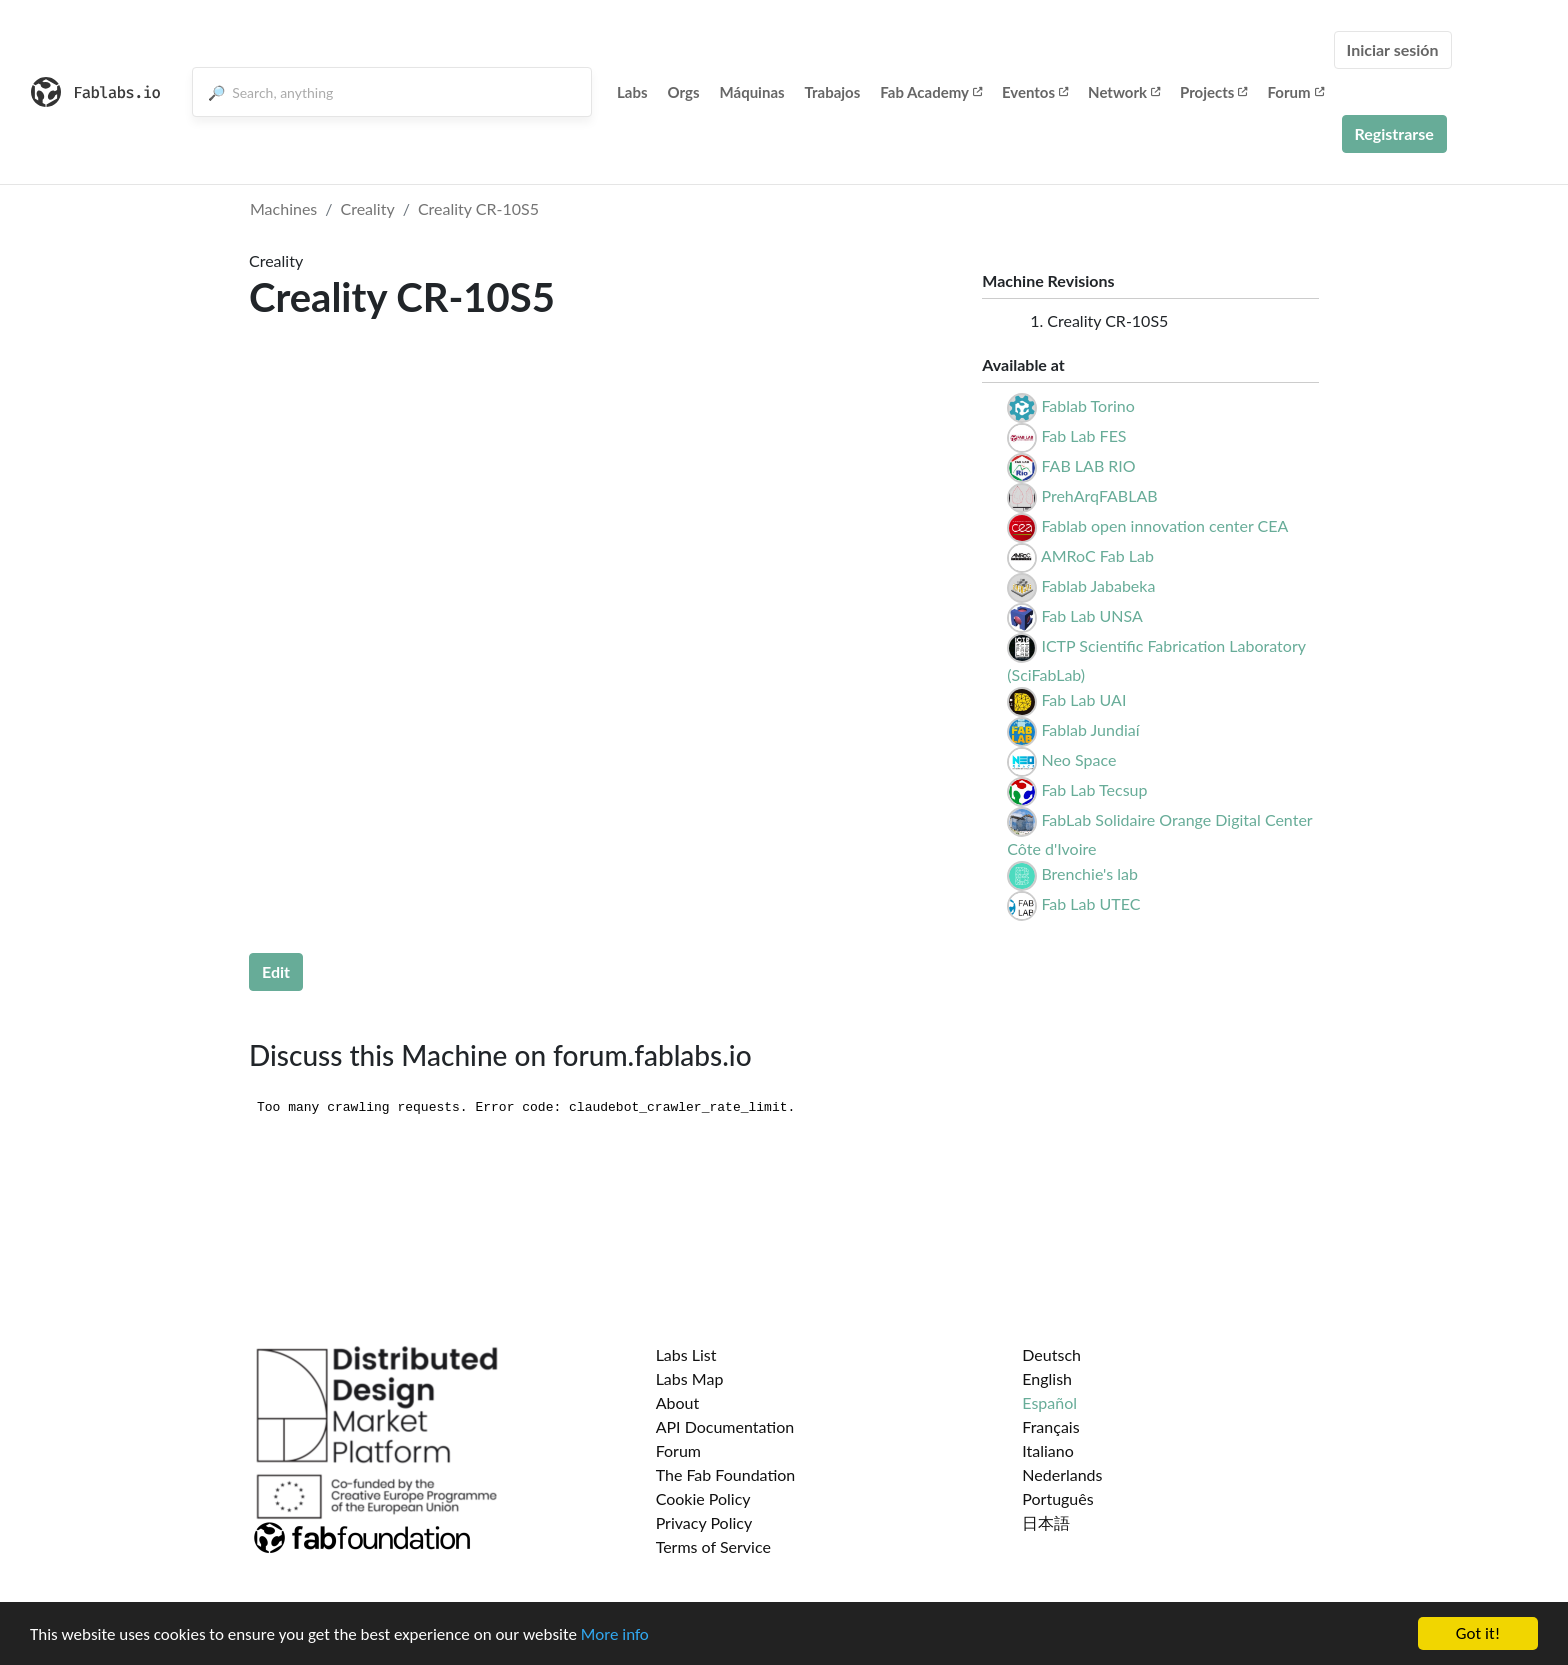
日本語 (1046, 1522)
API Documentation (725, 1426)
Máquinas (752, 92)
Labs (632, 92)
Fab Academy (931, 92)
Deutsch (1051, 1354)
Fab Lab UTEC (1090, 903)
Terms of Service (713, 1546)
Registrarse (1394, 133)
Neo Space (1078, 759)
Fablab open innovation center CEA (1164, 525)
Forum (1295, 92)
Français (1050, 1426)
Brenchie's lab (1089, 873)
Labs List (686, 1354)
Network (1124, 92)
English (1047, 1378)
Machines (283, 208)
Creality (368, 208)
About (678, 1402)
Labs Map (690, 1378)
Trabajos (833, 92)
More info (615, 1634)
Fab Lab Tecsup (1094, 789)
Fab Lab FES (1083, 435)
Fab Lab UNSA (1091, 615)
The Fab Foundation (726, 1474)
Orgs (684, 92)
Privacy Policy (704, 1522)
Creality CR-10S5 (478, 208)
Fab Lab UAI (1083, 699)
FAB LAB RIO (1088, 465)
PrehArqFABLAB (1099, 495)
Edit (276, 971)
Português (1057, 1498)
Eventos (1035, 92)
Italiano (1048, 1450)
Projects (1213, 92)
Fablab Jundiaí (1090, 729)
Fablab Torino (1087, 405)
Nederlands (1062, 1474)
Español (1049, 1402)
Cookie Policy (703, 1498)
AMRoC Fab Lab (1097, 555)
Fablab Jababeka (1098, 585)
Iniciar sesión (1393, 49)
